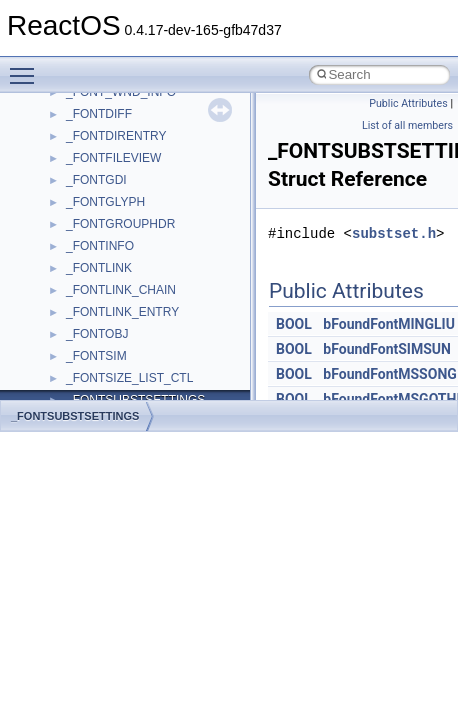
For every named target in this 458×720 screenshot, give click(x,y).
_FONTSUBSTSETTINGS (75, 416)
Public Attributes (408, 103)
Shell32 (86, 356)
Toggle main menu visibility (27, 67)
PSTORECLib (103, 246)
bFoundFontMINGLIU (389, 324)
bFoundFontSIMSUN (387, 349)
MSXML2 (90, 114)
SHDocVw (93, 334)
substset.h (394, 233)
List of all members (407, 125)
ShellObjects (99, 378)
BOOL (294, 324)
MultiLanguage (105, 136)
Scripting (89, 312)
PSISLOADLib (104, 224)
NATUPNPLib (102, 158)
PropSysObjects (109, 202)
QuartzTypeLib (105, 268)
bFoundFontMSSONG (390, 374)
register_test (99, 290)
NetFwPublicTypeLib (120, 180)
